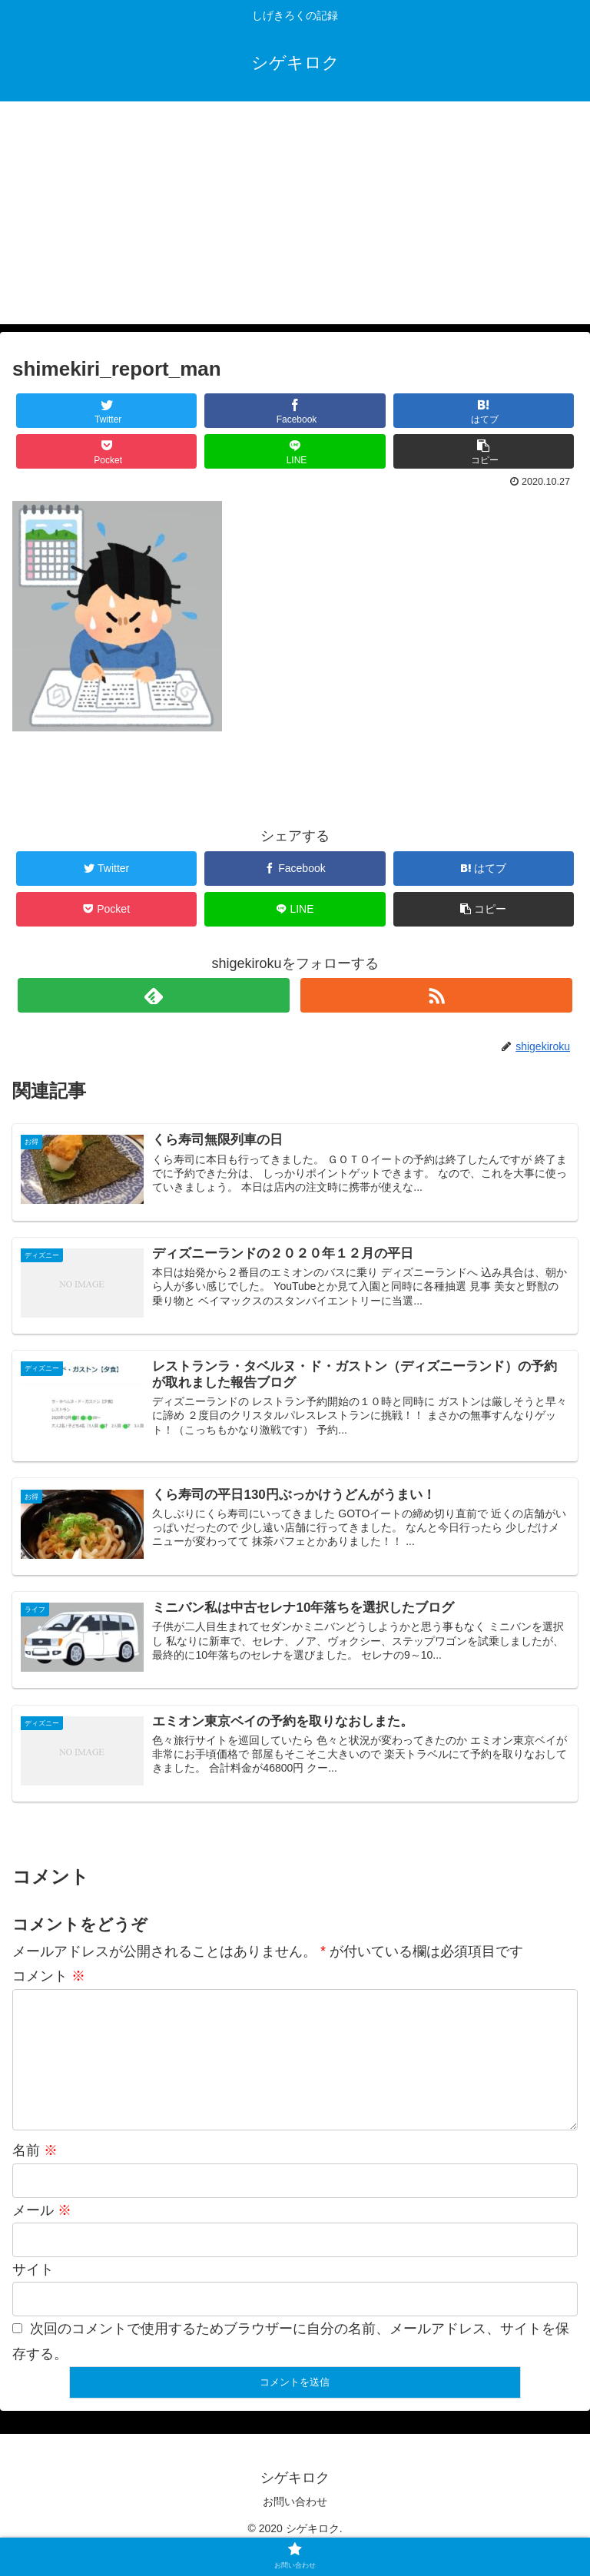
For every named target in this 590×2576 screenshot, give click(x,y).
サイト (33, 2294)
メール (41, 2235)
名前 (35, 2175)
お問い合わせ (295, 2526)
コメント (48, 1976)
